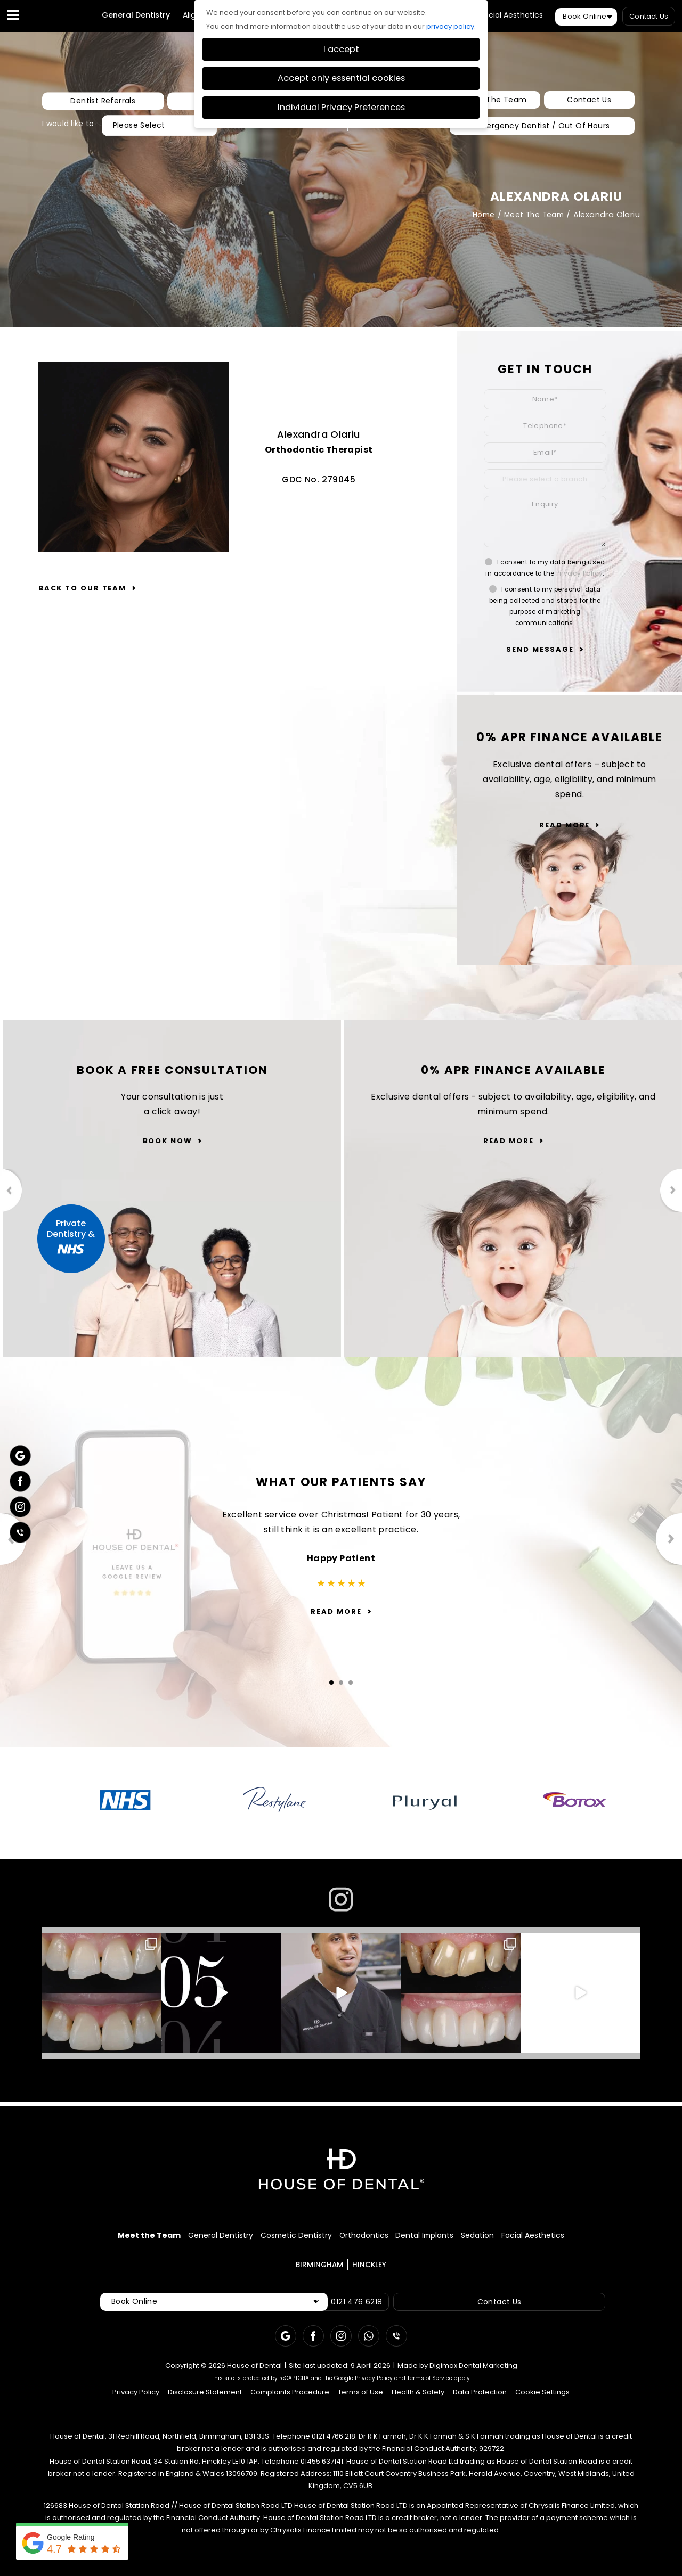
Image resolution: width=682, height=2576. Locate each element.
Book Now (167, 1142)
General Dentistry (136, 15)
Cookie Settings (542, 2397)
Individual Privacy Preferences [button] (341, 107)
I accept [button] (341, 49)
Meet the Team (88, 2238)
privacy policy (450, 26)
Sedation (516, 2238)
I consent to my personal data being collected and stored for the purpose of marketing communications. (545, 606)
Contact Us (648, 16)
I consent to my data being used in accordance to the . (545, 568)
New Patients (172, 101)
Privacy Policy (579, 573)
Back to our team (82, 588)
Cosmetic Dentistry (275, 2238)
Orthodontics (364, 2238)
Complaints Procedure (289, 2397)
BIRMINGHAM (319, 2270)
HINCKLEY (370, 2270)
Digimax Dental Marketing (473, 2371)
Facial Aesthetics (511, 15)
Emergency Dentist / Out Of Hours (541, 125)
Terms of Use (360, 2397)
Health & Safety (418, 2397)
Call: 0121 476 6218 (354, 2307)
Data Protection (480, 2397)
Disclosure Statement (205, 2397)
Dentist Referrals (83, 101)
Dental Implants (445, 2238)
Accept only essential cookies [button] (341, 78)
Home (479, 214)
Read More (564, 825)
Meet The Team (497, 100)
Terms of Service (429, 2384)
